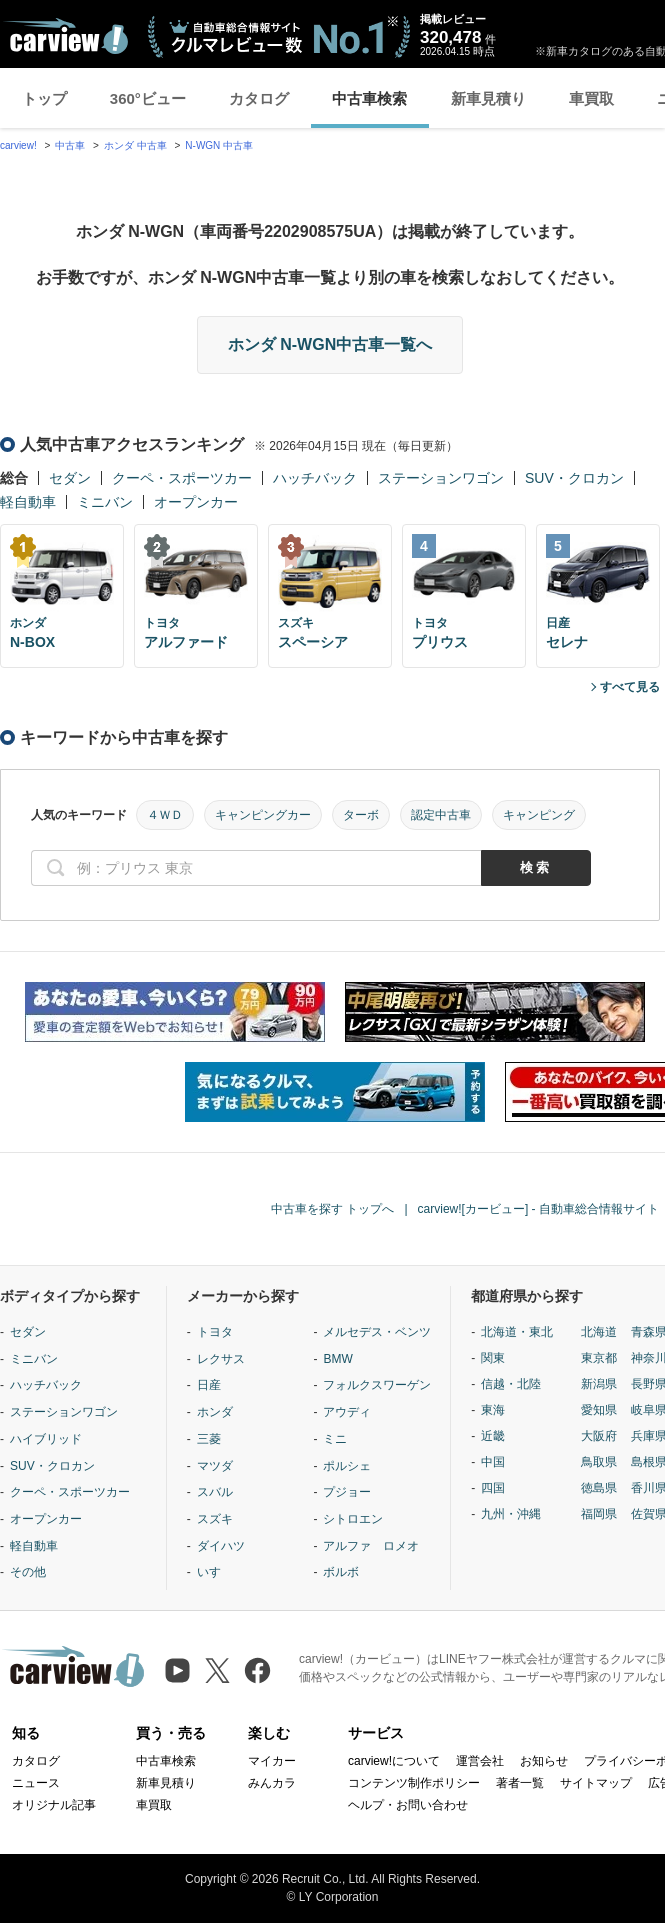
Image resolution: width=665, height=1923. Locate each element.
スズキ (215, 1519)
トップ (44, 98)
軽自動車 (28, 502)
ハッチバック (315, 478)
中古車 (70, 145)
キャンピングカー (263, 815)
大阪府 (599, 1436)
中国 (493, 1462)
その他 (28, 1572)
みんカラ (272, 1783)
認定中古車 (441, 815)
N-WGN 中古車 (219, 145)
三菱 (209, 1439)
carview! (18, 145)
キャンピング (539, 815)
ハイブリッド (46, 1439)
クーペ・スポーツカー (182, 478)
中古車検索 (369, 98)
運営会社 (480, 1761)
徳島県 (599, 1488)
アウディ (347, 1412)
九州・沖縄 (511, 1514)
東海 (493, 1410)
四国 (493, 1488)
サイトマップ (596, 1783)
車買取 (591, 98)
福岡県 (599, 1514)
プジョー (347, 1492)
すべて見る (630, 687)
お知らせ (544, 1761)
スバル (215, 1492)
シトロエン (353, 1519)
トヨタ (215, 1332)
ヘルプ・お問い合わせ (408, 1805)
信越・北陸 (511, 1384)
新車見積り (488, 98)
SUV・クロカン (574, 478)
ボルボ (341, 1572)
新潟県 (599, 1384)
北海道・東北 (517, 1332)
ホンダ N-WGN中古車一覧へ (330, 344)
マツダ (215, 1466)
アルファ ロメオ (371, 1546)
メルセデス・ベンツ (377, 1332)
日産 (209, 1385)
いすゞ (215, 1572)
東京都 (599, 1358)
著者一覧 (520, 1783)
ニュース (36, 1783)
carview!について (394, 1761)
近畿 (493, 1436)
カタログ (259, 98)
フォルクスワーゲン (377, 1385)
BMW (337, 1359)
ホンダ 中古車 (135, 145)
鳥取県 (599, 1462)
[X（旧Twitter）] (217, 1670)
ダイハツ (221, 1546)
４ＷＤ (165, 815)
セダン (70, 478)
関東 (493, 1358)
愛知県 (599, 1410)
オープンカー (196, 502)
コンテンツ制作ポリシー (414, 1783)
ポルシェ (347, 1466)
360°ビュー (148, 98)
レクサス (221, 1359)
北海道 (599, 1332)
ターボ (361, 815)
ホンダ (215, 1412)
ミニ (335, 1439)
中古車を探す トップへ (332, 1209)
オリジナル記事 (54, 1805)
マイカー (272, 1761)
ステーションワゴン (441, 478)
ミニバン (105, 502)
